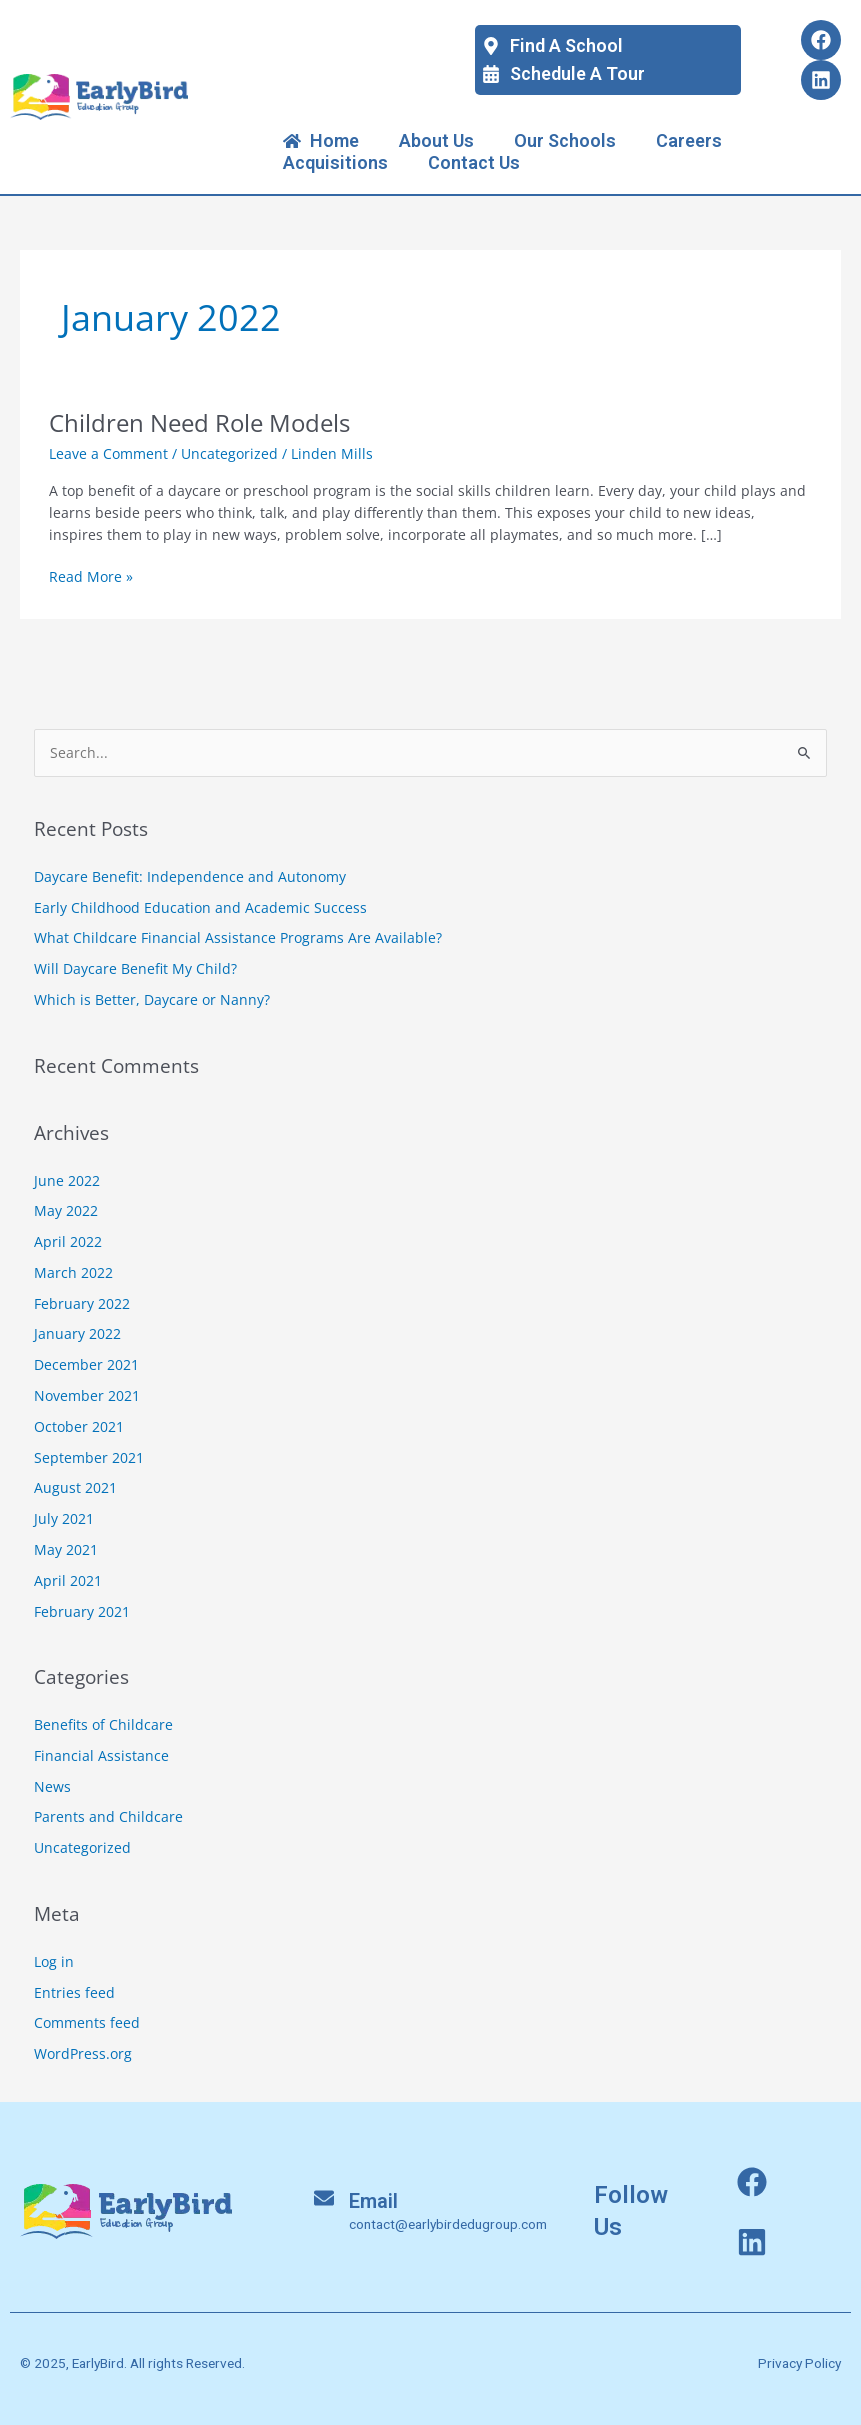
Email (373, 2201)
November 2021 (87, 1395)
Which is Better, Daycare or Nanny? (152, 999)
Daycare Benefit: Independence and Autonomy (190, 876)
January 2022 (77, 1333)
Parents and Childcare (108, 1816)
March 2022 (73, 1272)
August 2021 (75, 1487)
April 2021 (68, 1580)
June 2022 (67, 1180)
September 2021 (89, 1457)
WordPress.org (83, 2053)
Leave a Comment (108, 453)
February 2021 (82, 1611)
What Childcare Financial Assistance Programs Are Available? (238, 937)
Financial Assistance (101, 1755)
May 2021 (66, 1549)
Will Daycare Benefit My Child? (135, 968)
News (52, 1786)
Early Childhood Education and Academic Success (200, 907)
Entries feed (74, 1992)
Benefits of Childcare (103, 1724)
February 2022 (82, 1303)
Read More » (91, 576)
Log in (54, 1961)
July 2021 (64, 1518)
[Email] (324, 2198)
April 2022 (68, 1241)
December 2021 (86, 1364)
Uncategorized (229, 453)
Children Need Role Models (199, 423)
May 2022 (66, 1210)
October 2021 (79, 1426)
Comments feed (87, 2022)
